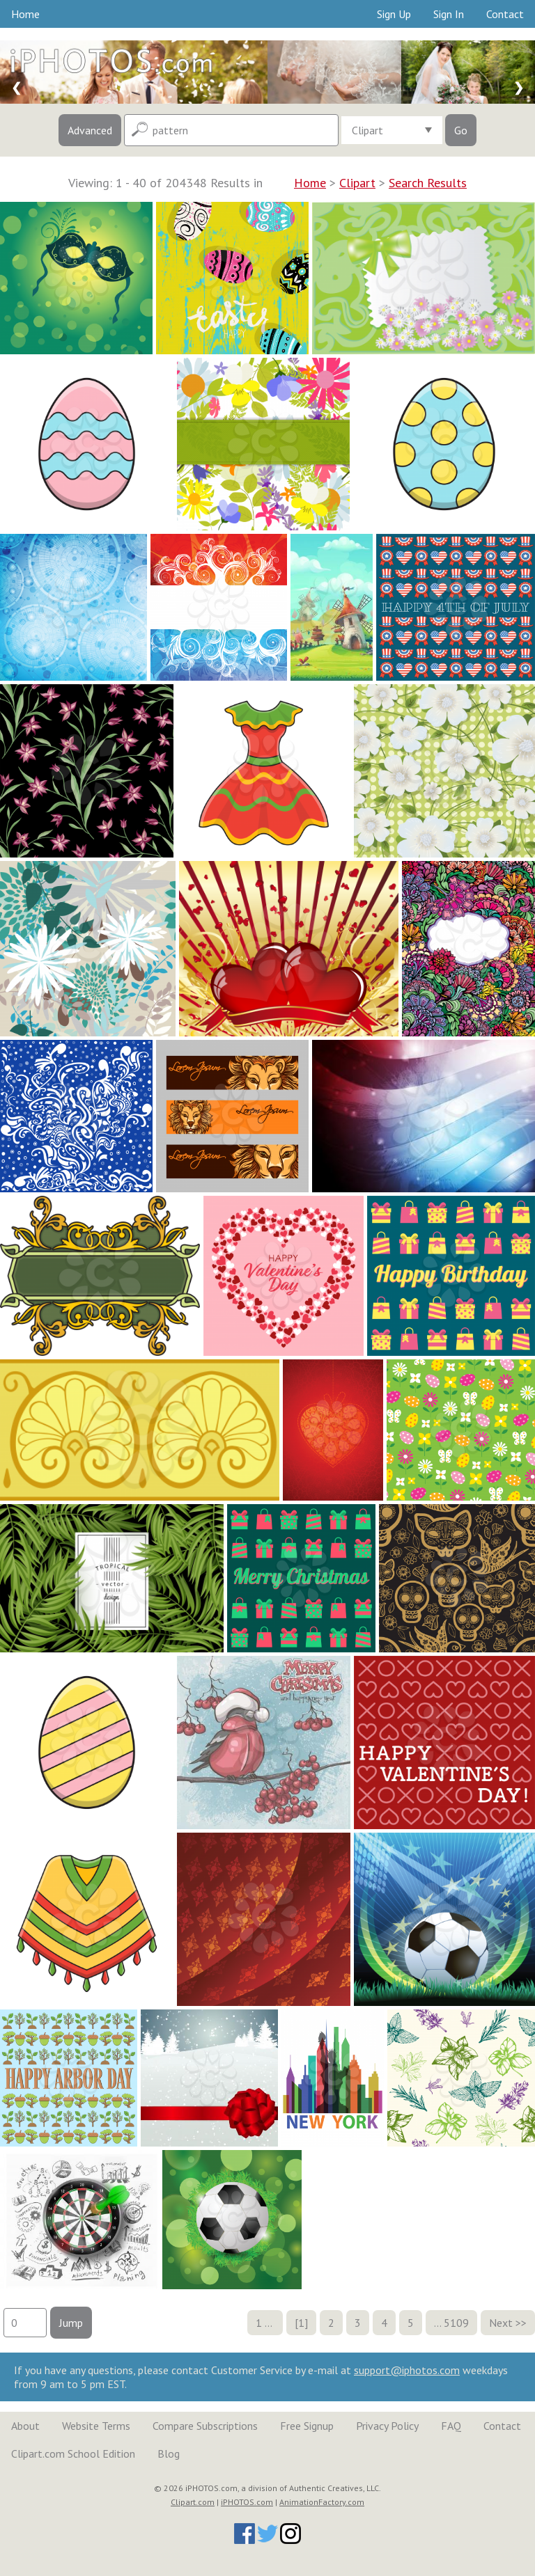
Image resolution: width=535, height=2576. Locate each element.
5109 (456, 2323)
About (25, 2426)
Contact (505, 14)
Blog (168, 2453)
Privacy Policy (387, 2426)
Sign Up (394, 14)
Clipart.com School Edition (73, 2453)
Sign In (448, 14)
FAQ (451, 2426)
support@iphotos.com (407, 2370)
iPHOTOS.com (247, 2502)
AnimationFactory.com (321, 2502)
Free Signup (307, 2426)
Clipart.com (193, 2502)
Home (25, 14)
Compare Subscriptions (205, 2426)
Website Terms (96, 2426)
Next (501, 2323)
